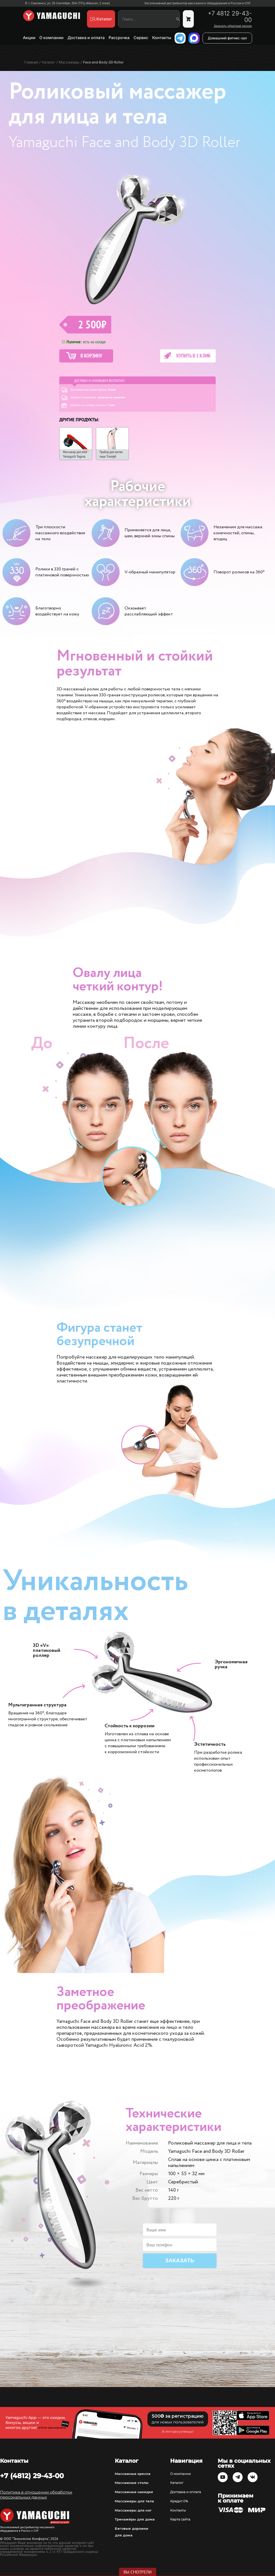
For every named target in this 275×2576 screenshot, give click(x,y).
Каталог (176, 2483)
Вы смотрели (138, 2572)
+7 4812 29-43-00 (230, 16)
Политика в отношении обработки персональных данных (36, 2495)
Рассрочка (119, 37)
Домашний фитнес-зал (227, 38)
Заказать (179, 2260)
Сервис (141, 37)
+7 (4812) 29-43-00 (32, 2475)
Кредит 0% (179, 2501)
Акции (29, 37)
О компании (51, 37)
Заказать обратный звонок (233, 26)
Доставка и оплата (86, 37)
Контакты (161, 37)
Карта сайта (180, 2519)
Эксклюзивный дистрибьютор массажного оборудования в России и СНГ (197, 3)
